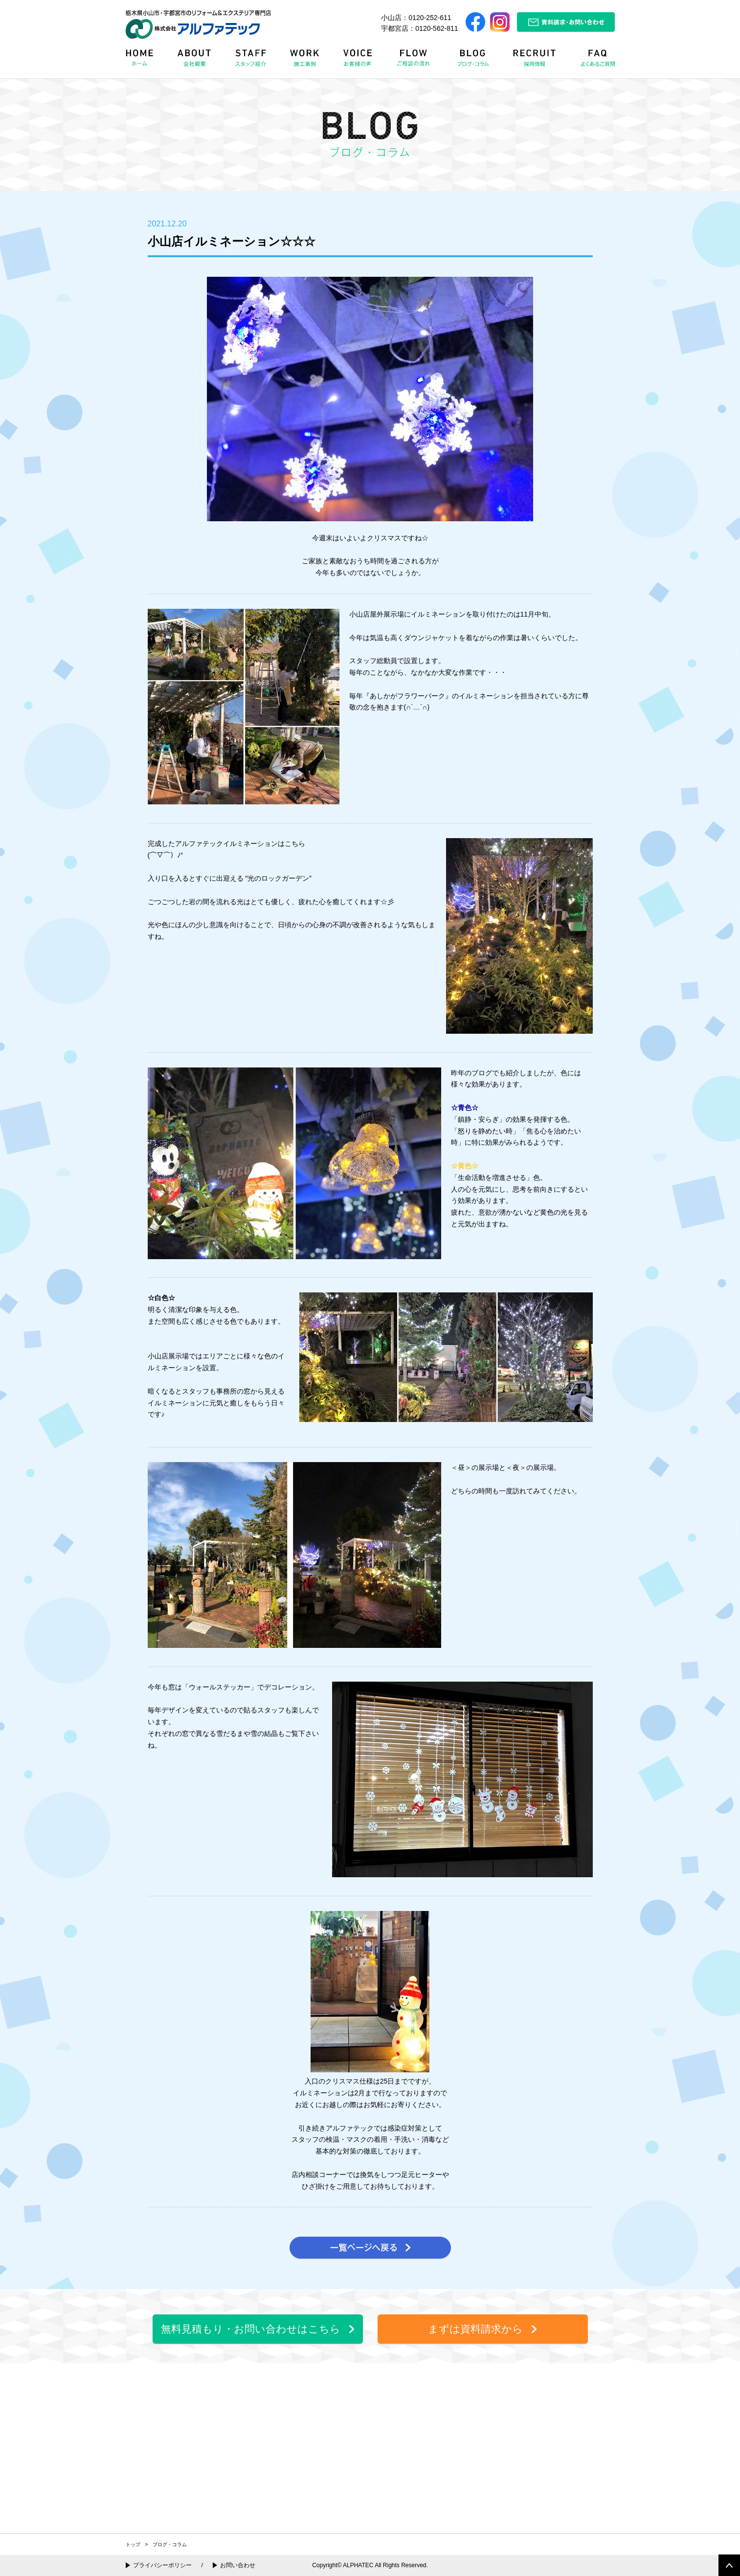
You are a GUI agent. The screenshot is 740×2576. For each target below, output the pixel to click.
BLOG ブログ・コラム (475, 61)
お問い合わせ (237, 2565)
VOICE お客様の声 (359, 61)
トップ (133, 2544)
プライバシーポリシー (162, 2565)
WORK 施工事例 (306, 61)
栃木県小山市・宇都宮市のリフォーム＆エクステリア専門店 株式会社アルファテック (198, 24)
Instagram (500, 22)
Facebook (475, 22)
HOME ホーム (146, 61)
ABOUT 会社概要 (195, 61)
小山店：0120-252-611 (416, 18)
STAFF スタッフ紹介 (252, 61)
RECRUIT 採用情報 (537, 61)
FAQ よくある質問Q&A (593, 61)
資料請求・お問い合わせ (566, 22)
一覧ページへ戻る (370, 2248)
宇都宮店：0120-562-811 (419, 28)
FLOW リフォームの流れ (416, 61)
